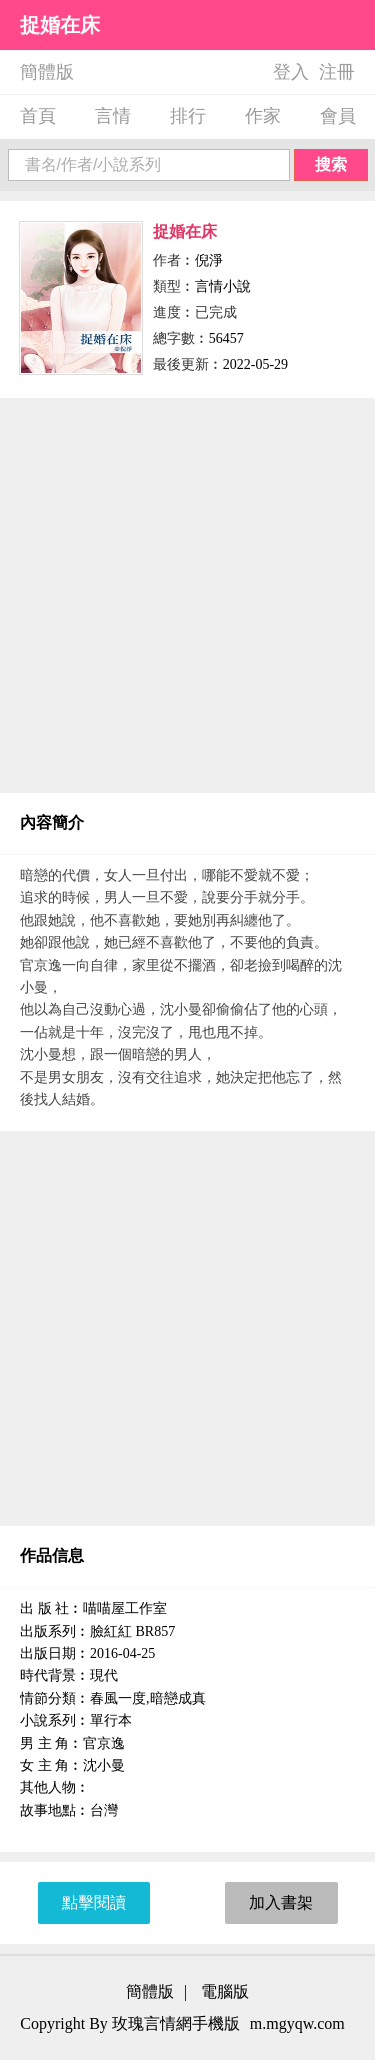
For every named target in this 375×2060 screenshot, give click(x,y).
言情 (113, 116)
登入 (291, 72)
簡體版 (47, 72)
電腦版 (225, 1991)
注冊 (337, 72)
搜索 (331, 164)
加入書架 (281, 1902)
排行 (188, 116)
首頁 (38, 116)
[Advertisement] (187, 595)
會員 (338, 116)
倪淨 (209, 260)
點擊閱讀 (94, 1902)
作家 (263, 116)
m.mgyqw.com (297, 2023)
